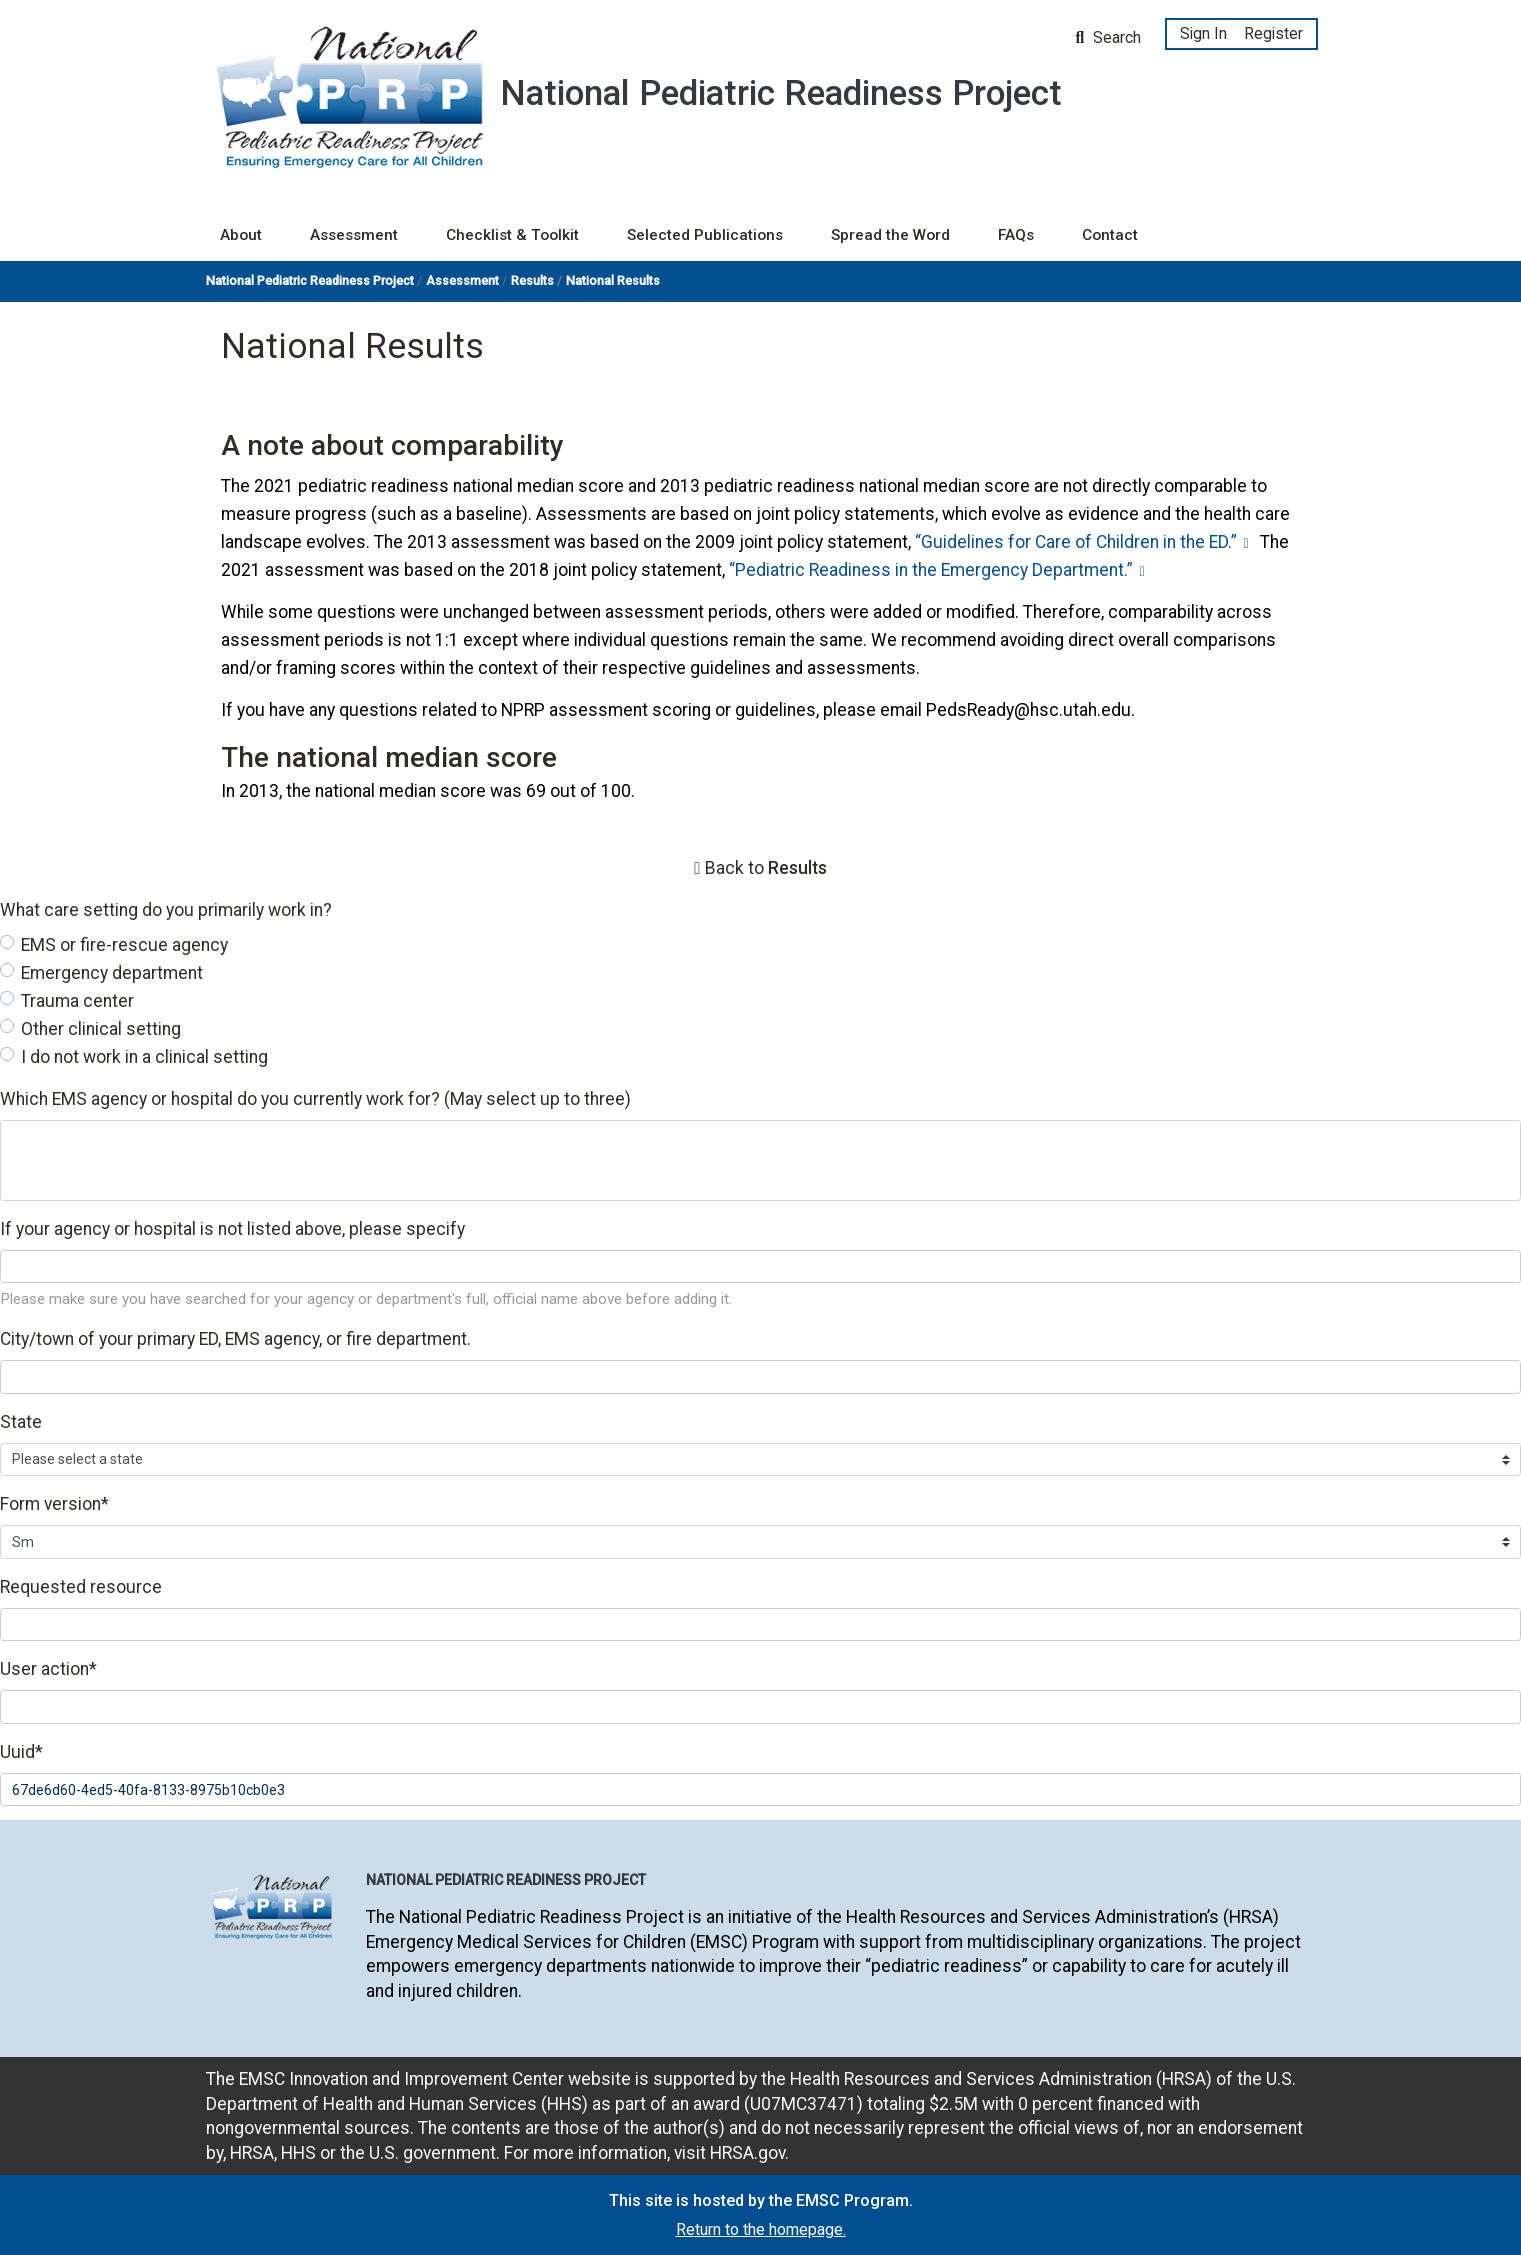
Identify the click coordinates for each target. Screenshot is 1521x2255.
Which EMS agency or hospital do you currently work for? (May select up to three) (315, 1099)
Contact (1110, 235)
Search (1109, 37)
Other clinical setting (101, 1029)
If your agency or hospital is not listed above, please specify (232, 1229)
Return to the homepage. (761, 2229)
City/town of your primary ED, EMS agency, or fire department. (235, 1339)
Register (1273, 33)
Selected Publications (705, 235)
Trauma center (77, 1001)
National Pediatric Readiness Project (310, 280)
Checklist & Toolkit (512, 235)
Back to (766, 868)
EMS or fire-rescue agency (124, 945)
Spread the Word (890, 235)
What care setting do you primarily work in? (166, 910)
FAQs (1016, 235)
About (241, 235)
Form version (54, 1504)
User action (48, 1669)
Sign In (1203, 33)
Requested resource (81, 1587)
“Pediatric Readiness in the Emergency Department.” (931, 570)
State (21, 1422)
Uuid (21, 1752)
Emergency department (112, 973)
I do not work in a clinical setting (144, 1057)
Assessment (354, 235)
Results (532, 280)
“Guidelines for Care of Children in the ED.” (1076, 542)
